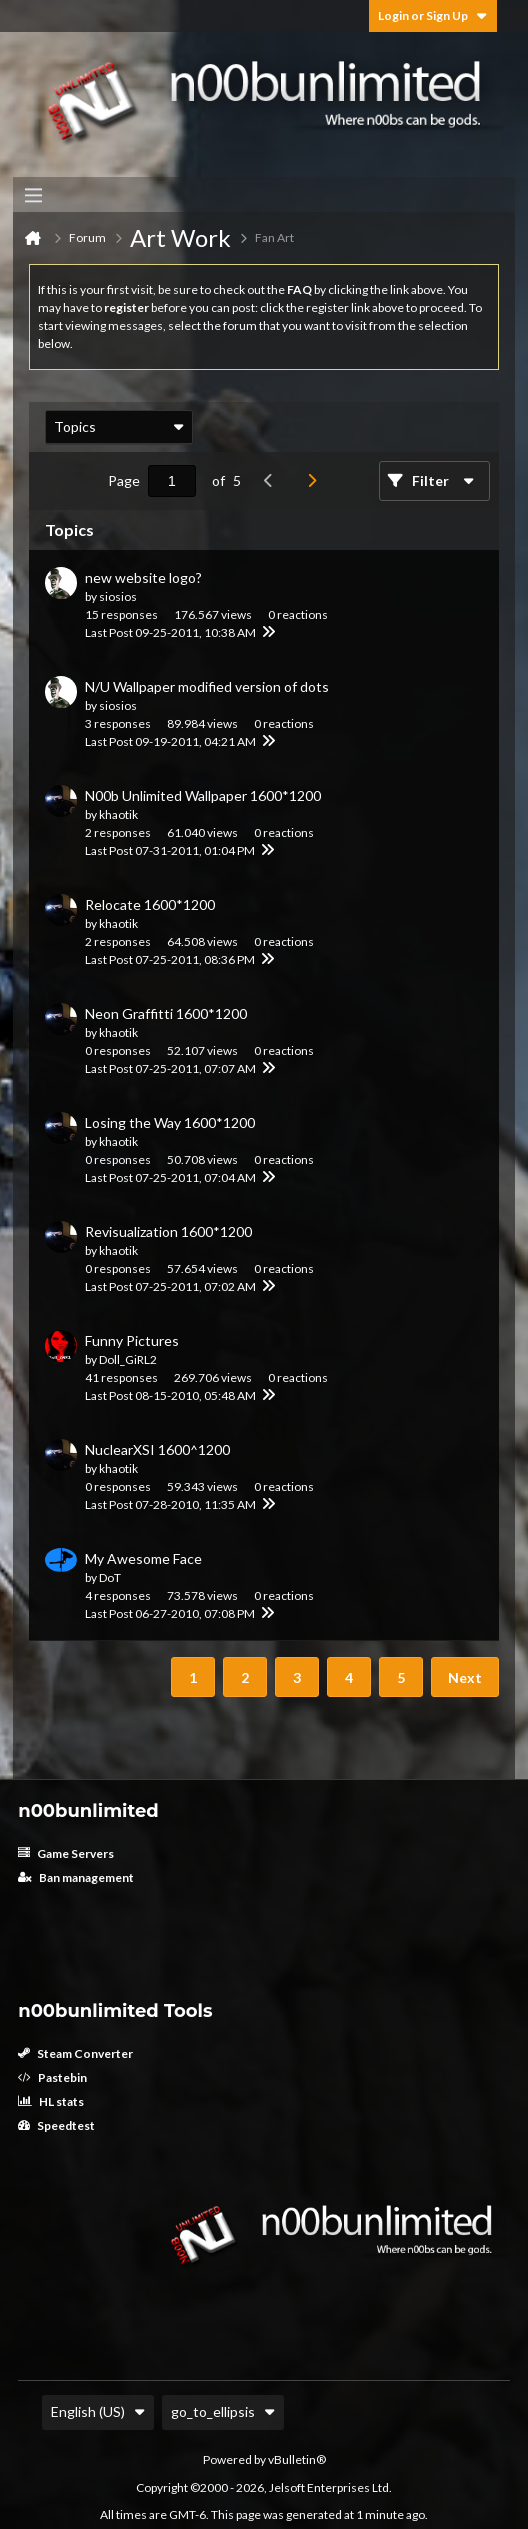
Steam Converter (75, 2053)
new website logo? (143, 577)
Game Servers (66, 1853)
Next (465, 1677)
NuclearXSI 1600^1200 (157, 1449)
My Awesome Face (143, 1558)
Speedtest (56, 2125)
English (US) (98, 2411)
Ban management (76, 1877)
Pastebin (52, 2077)
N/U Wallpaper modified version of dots (207, 686)
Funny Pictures (132, 1340)
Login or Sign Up (433, 15)
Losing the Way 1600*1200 (170, 1122)
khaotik (118, 814)
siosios (118, 596)
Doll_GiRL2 (128, 1359)
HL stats (51, 2101)
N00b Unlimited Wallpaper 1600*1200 (203, 795)
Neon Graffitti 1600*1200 (166, 1013)
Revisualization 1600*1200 (168, 1231)
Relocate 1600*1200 (150, 904)
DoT (110, 1577)
